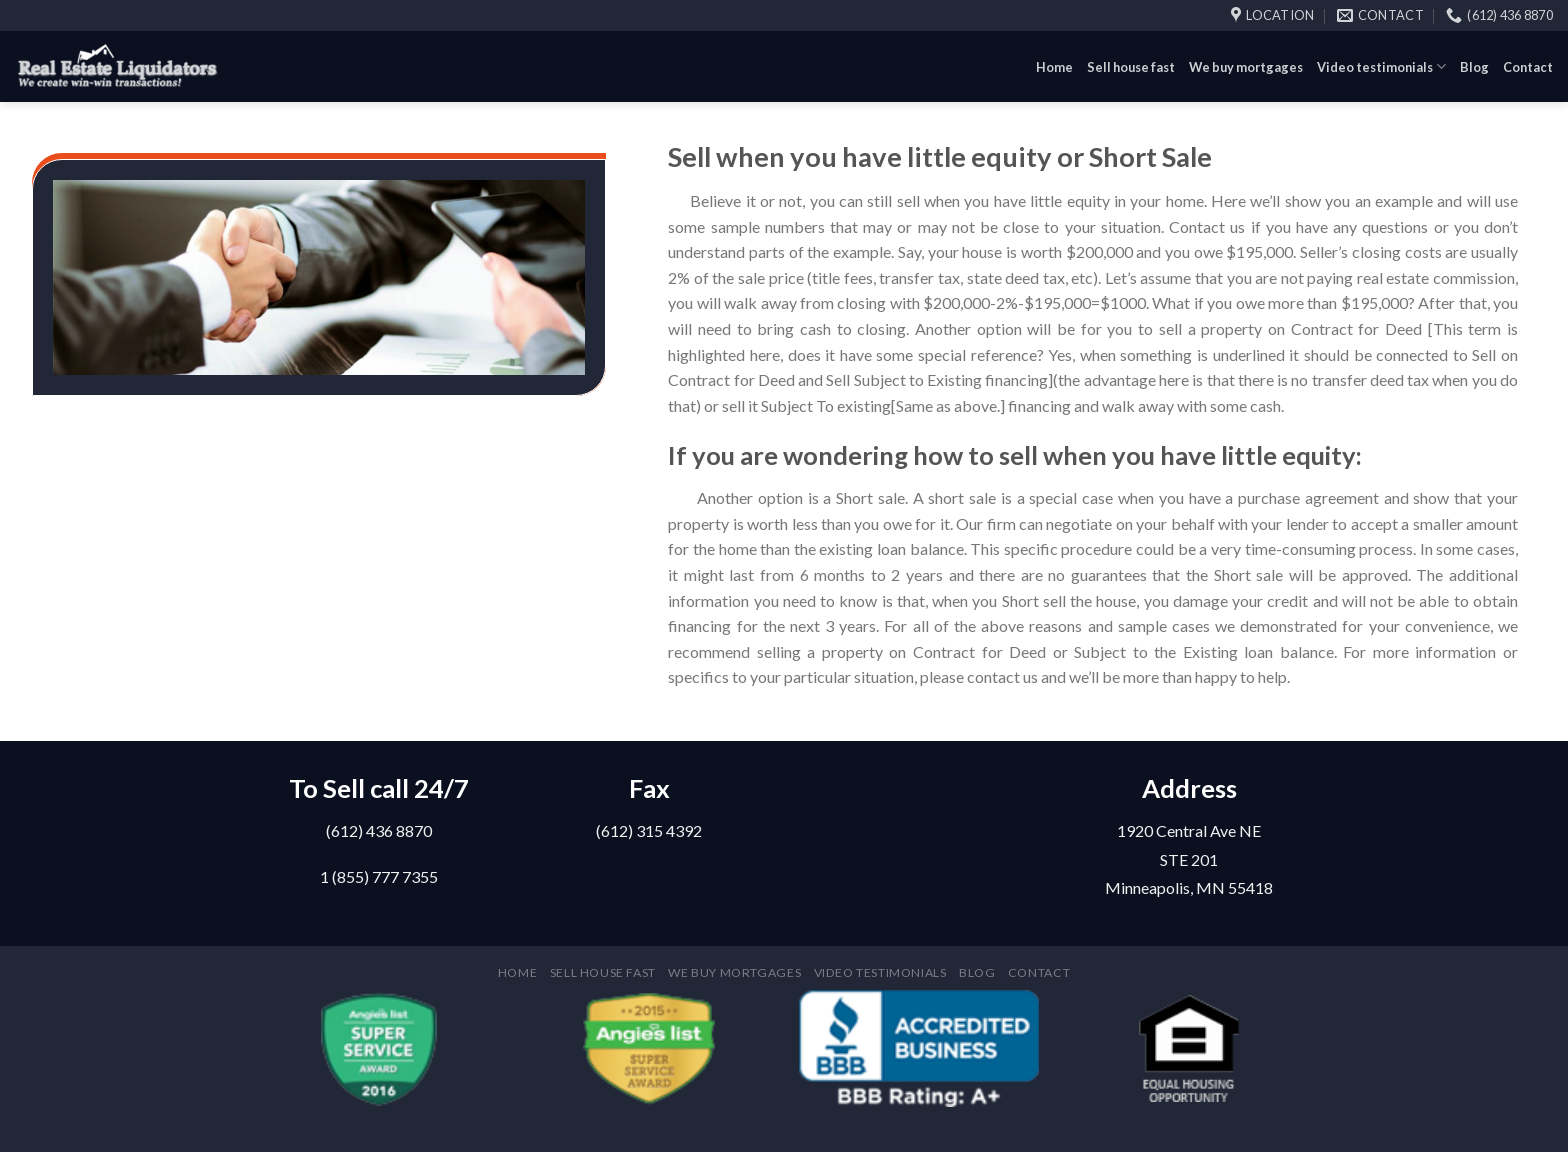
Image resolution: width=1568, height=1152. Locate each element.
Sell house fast (1131, 67)
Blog (1474, 67)
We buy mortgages (1246, 67)
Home (1054, 67)
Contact (1528, 67)
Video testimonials (1381, 66)
